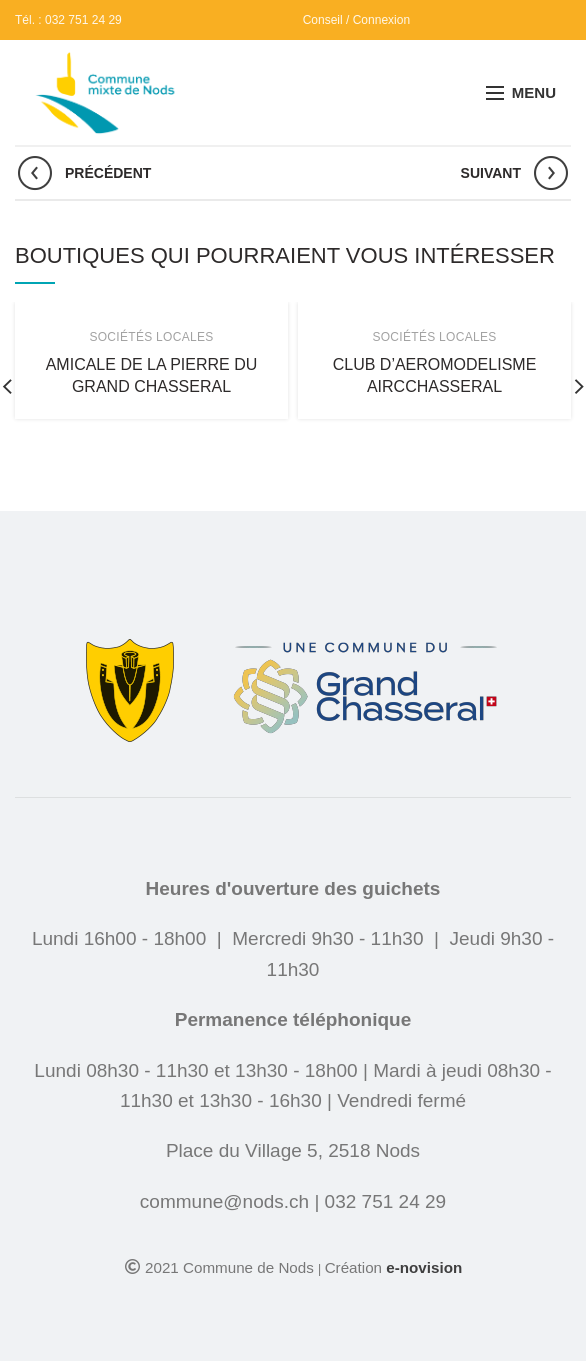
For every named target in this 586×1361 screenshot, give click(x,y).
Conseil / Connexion (356, 20)
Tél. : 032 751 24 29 (68, 20)
